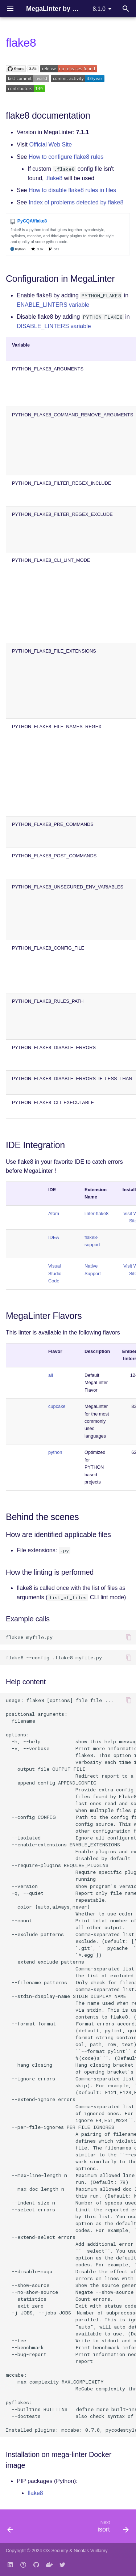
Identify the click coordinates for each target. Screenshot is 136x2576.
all (50, 1375)
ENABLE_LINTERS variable (53, 305)
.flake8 (53, 178)
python (55, 1452)
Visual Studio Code (54, 1273)
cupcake (57, 1406)
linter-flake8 (96, 1213)
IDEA (53, 1237)
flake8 (35, 2493)
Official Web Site (50, 144)
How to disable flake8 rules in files (72, 190)
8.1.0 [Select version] (99, 9)
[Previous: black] (10, 2528)
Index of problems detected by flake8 (76, 202)
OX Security (55, 2550)
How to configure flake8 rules (66, 157)
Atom (53, 1213)
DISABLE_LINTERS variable (54, 326)
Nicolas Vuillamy (90, 2550)
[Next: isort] (112, 2528)
